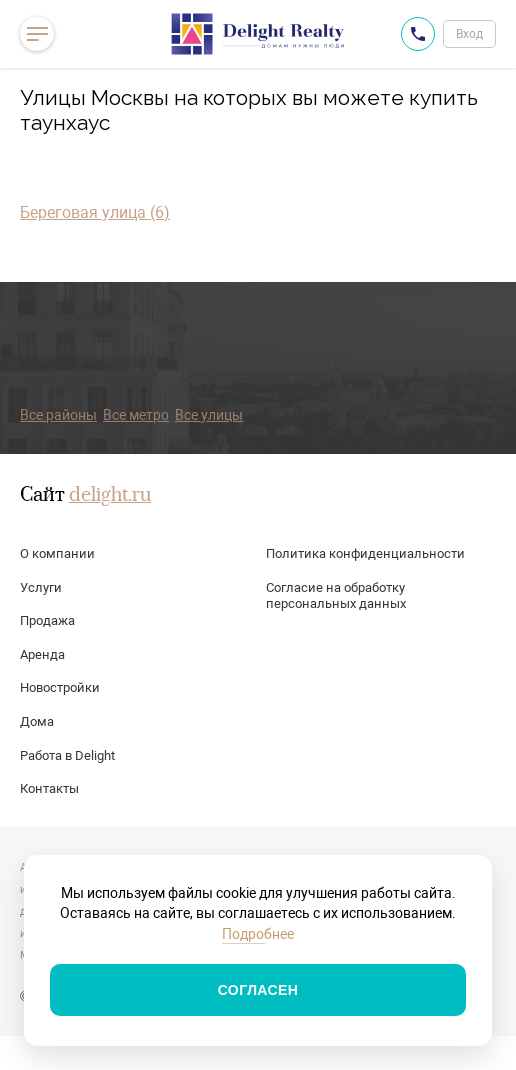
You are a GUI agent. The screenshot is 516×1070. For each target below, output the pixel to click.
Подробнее (258, 934)
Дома (37, 721)
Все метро (136, 415)
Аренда (42, 654)
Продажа (47, 620)
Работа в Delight (67, 755)
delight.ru (110, 496)
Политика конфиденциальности (365, 553)
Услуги (41, 587)
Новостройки (60, 687)
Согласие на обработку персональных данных (336, 596)
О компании (57, 553)
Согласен (258, 990)
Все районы (58, 415)
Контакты (49, 788)
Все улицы (209, 415)
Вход (469, 34)
